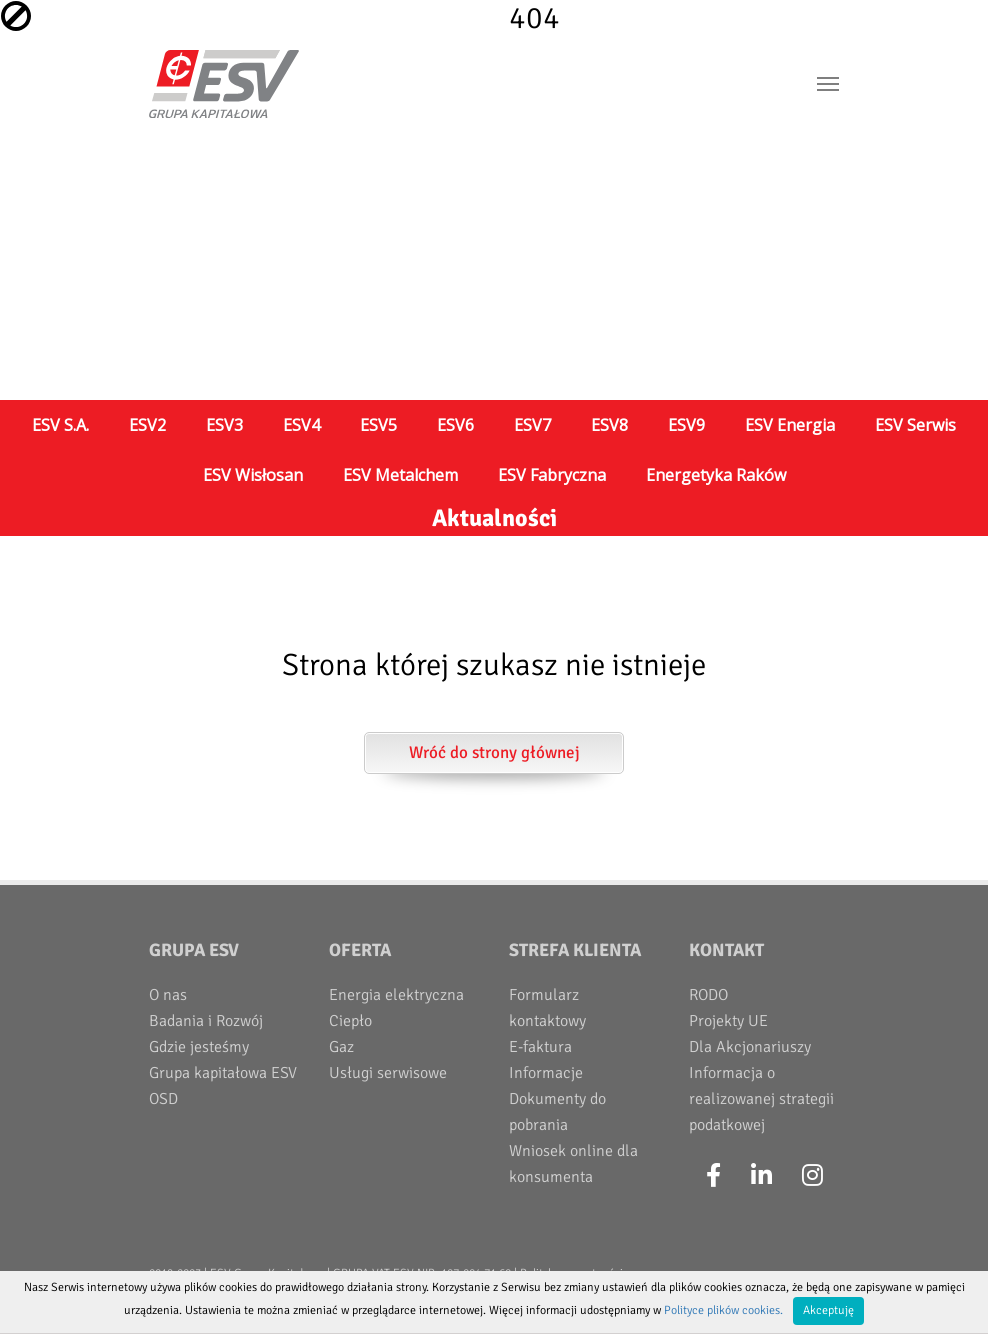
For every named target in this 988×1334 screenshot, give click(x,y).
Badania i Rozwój (206, 1021)
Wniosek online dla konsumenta (573, 1164)
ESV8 (609, 425)
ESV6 (455, 425)
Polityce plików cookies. (723, 1310)
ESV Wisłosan (253, 475)
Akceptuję (828, 1310)
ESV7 (532, 425)
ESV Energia (790, 425)
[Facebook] (713, 1176)
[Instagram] (812, 1176)
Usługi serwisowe (388, 1073)
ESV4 (301, 425)
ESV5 (378, 425)
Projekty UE (728, 1021)
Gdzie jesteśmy (199, 1047)
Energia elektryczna (396, 995)
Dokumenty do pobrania (557, 1112)
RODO (708, 995)
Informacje (546, 1073)
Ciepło (350, 1021)
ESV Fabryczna (552, 475)
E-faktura (540, 1047)
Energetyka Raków (716, 475)
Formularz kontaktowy (547, 1008)
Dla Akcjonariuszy (750, 1047)
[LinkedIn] (761, 1176)
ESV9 (686, 425)
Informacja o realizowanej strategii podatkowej (761, 1099)
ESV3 (224, 425)
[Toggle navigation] (828, 84)
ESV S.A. (60, 425)
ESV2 (147, 425)
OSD (163, 1099)
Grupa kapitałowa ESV (223, 1073)
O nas (168, 995)
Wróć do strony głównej (494, 752)
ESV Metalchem (400, 475)
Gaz (341, 1047)
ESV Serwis (915, 425)
